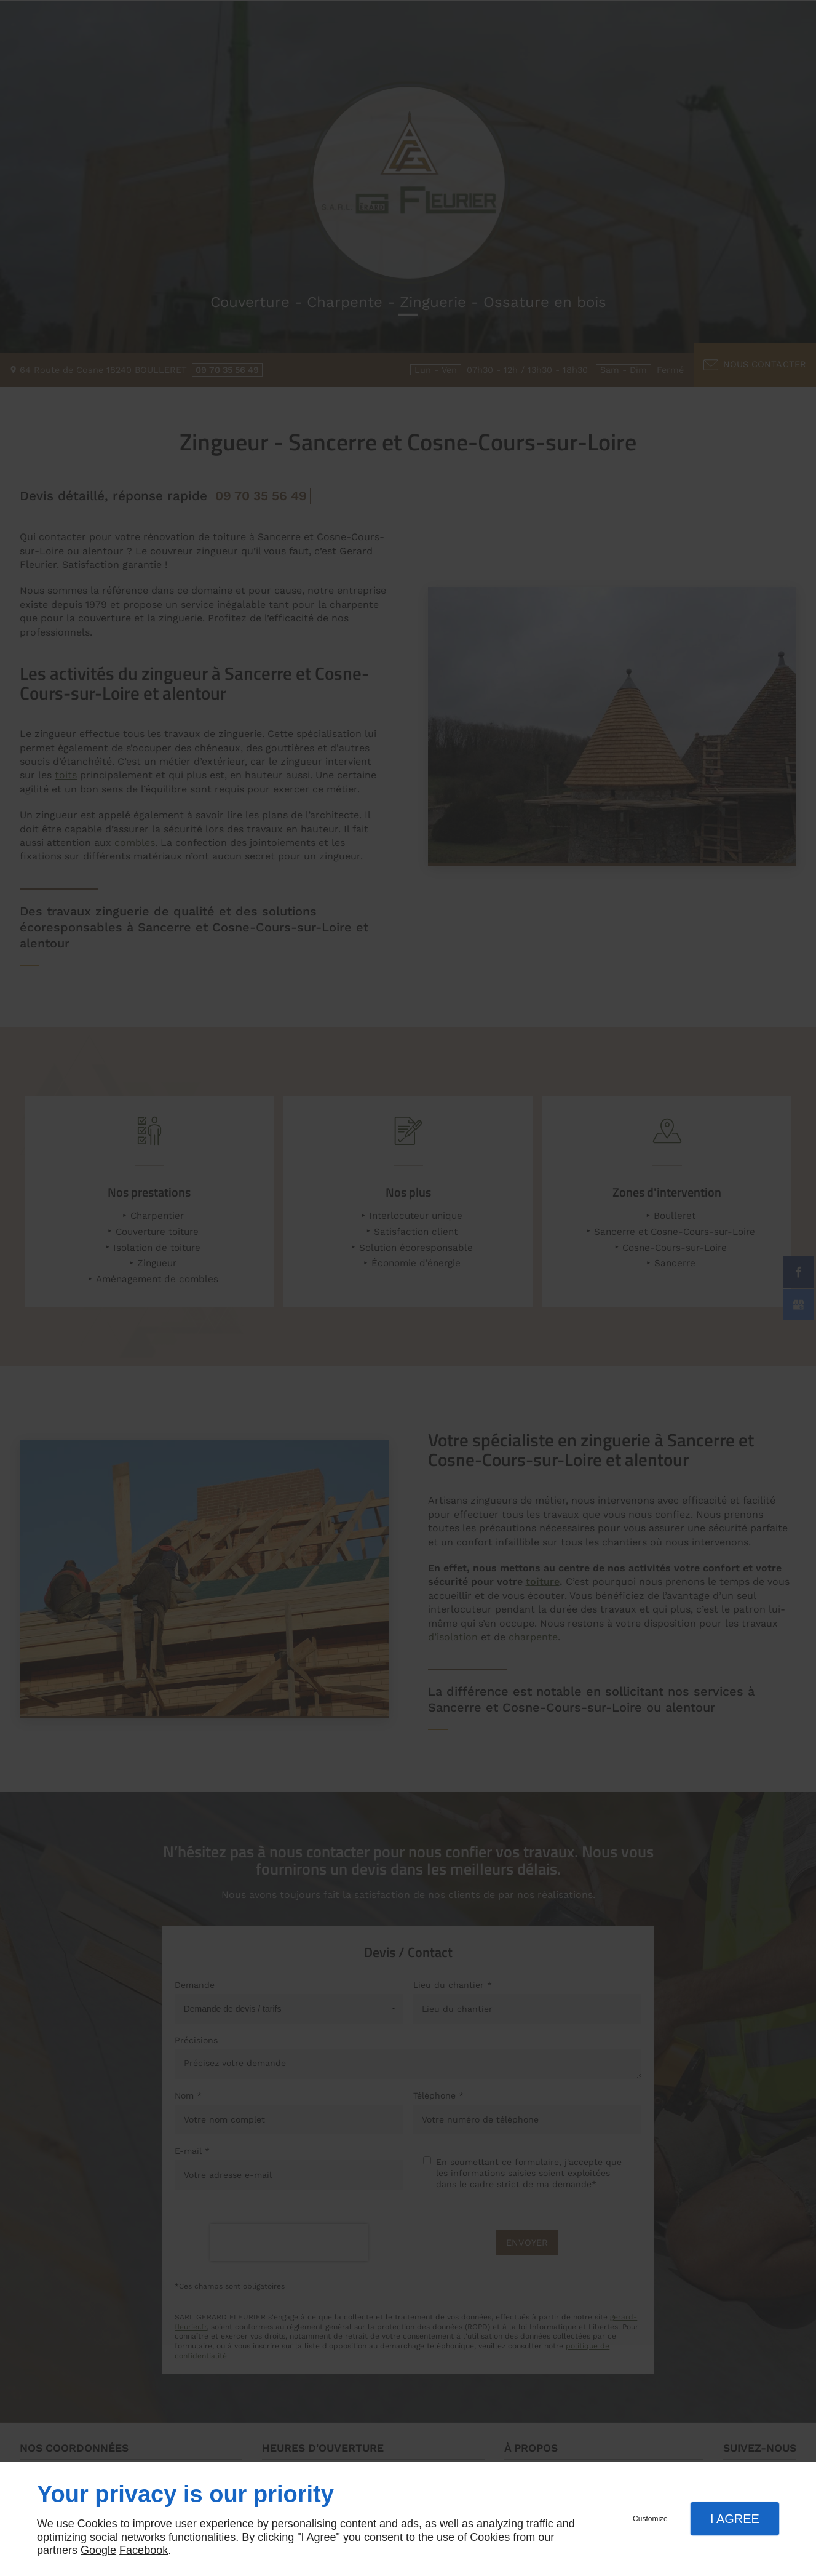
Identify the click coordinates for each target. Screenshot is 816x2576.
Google (98, 2550)
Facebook (143, 2550)
